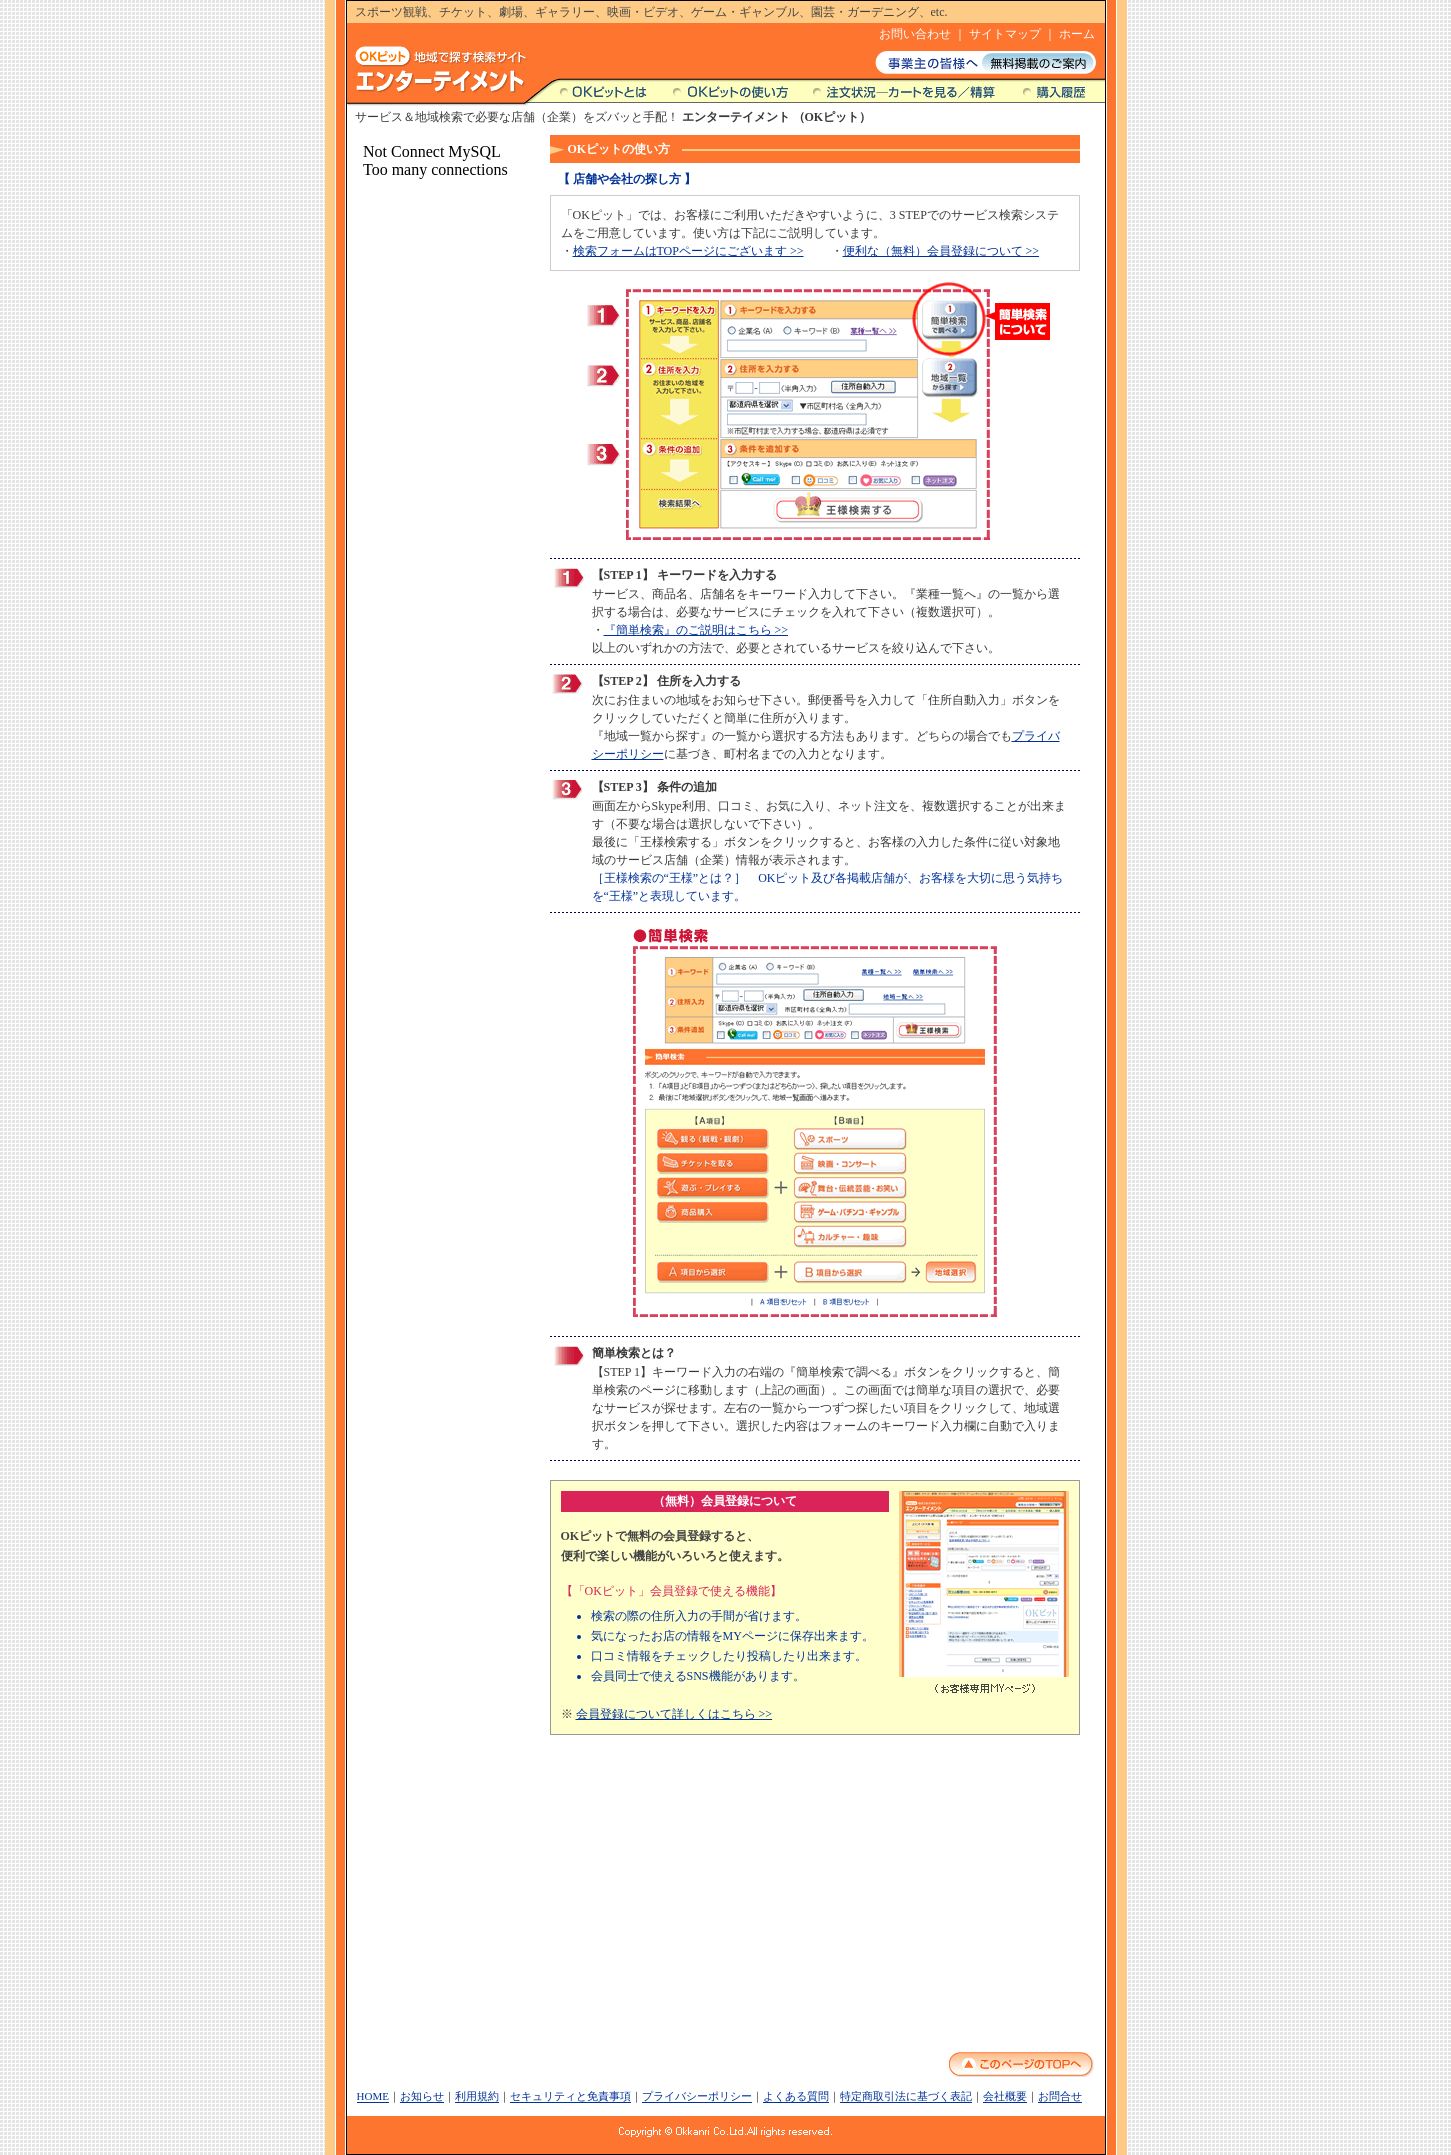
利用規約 (477, 2096)
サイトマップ (1005, 34)
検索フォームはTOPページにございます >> (688, 251)
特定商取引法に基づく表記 (906, 2096)
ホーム (1077, 34)
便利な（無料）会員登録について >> (941, 251)
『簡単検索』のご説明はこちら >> (696, 630)
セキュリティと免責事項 (570, 2096)
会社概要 (1005, 2096)
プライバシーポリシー (697, 2096)
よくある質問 (796, 2096)
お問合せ (1060, 2096)
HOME (373, 2096)
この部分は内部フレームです (440, 1060)
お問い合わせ (915, 34)
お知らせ (422, 2096)
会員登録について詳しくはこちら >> (674, 1714)
